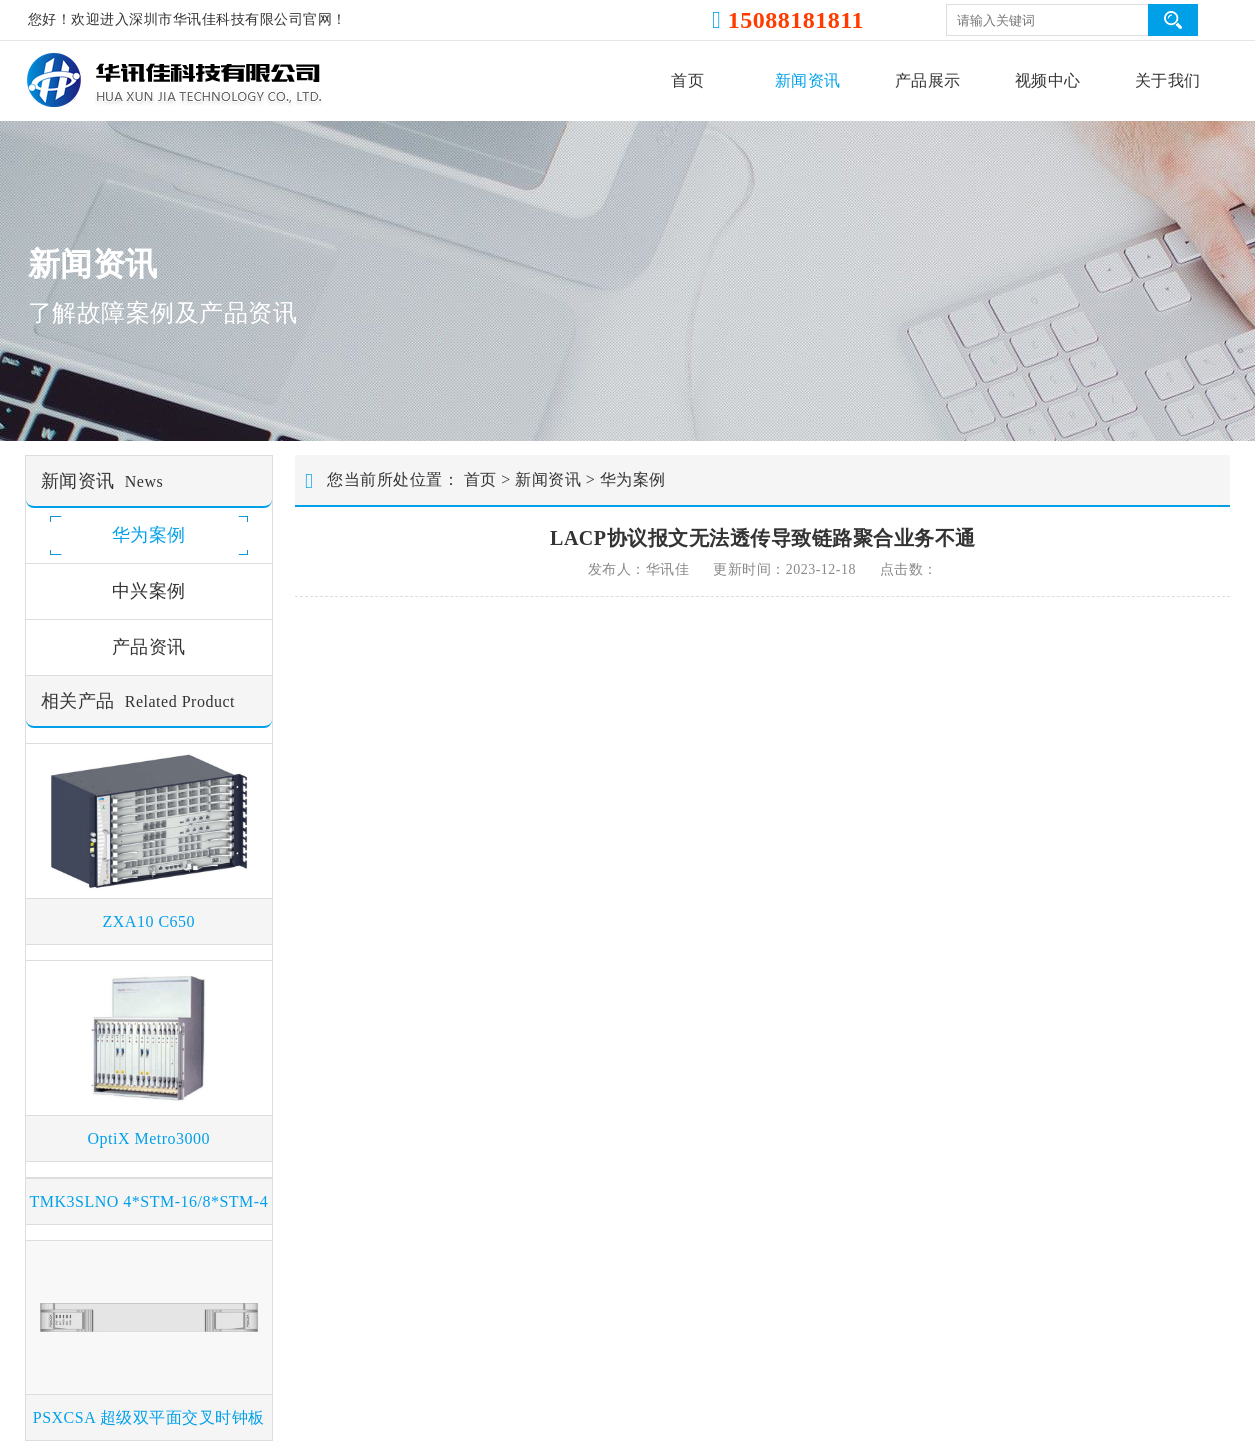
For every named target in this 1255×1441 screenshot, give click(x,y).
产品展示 (928, 80)
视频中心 (1048, 80)
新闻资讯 (808, 80)
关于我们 (1168, 80)
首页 (687, 80)
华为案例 (633, 479)
